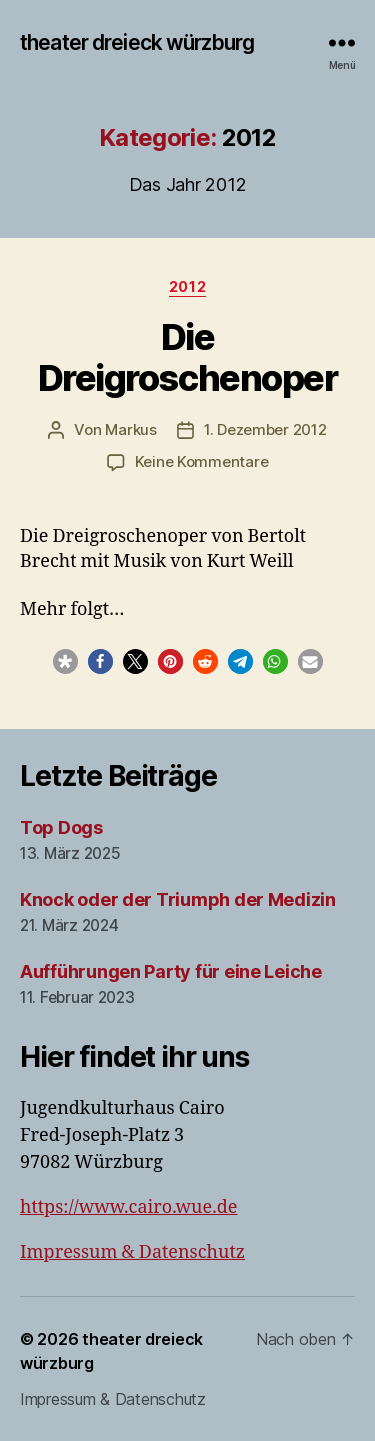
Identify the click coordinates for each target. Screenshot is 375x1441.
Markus (130, 429)
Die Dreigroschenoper (187, 357)
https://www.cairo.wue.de (128, 1207)
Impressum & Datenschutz (132, 1252)
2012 (187, 286)
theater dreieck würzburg (137, 42)
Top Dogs (61, 827)
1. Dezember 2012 (265, 429)
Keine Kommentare (202, 461)
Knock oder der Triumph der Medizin (178, 899)
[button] (65, 661)
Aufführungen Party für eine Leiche (171, 971)
